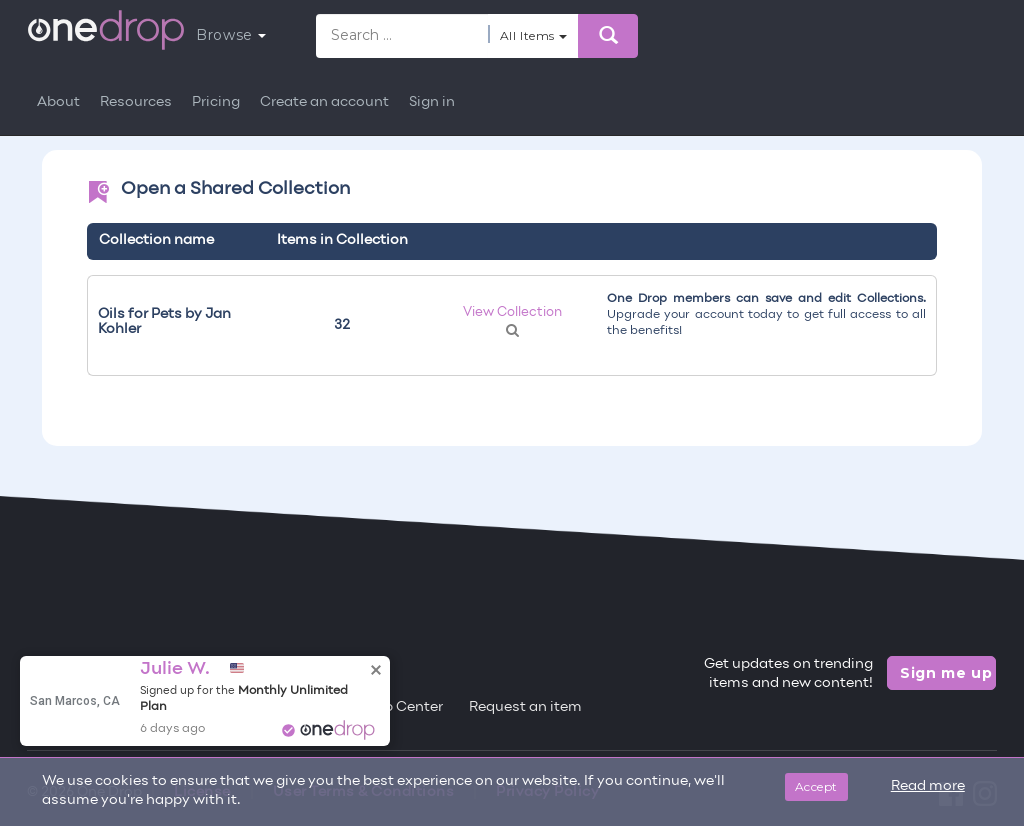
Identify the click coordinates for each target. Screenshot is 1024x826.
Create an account (324, 102)
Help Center (402, 707)
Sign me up (946, 673)
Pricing (216, 102)
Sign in (432, 102)
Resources (136, 102)
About (58, 102)
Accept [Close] (816, 786)
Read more (928, 786)
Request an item (525, 707)
